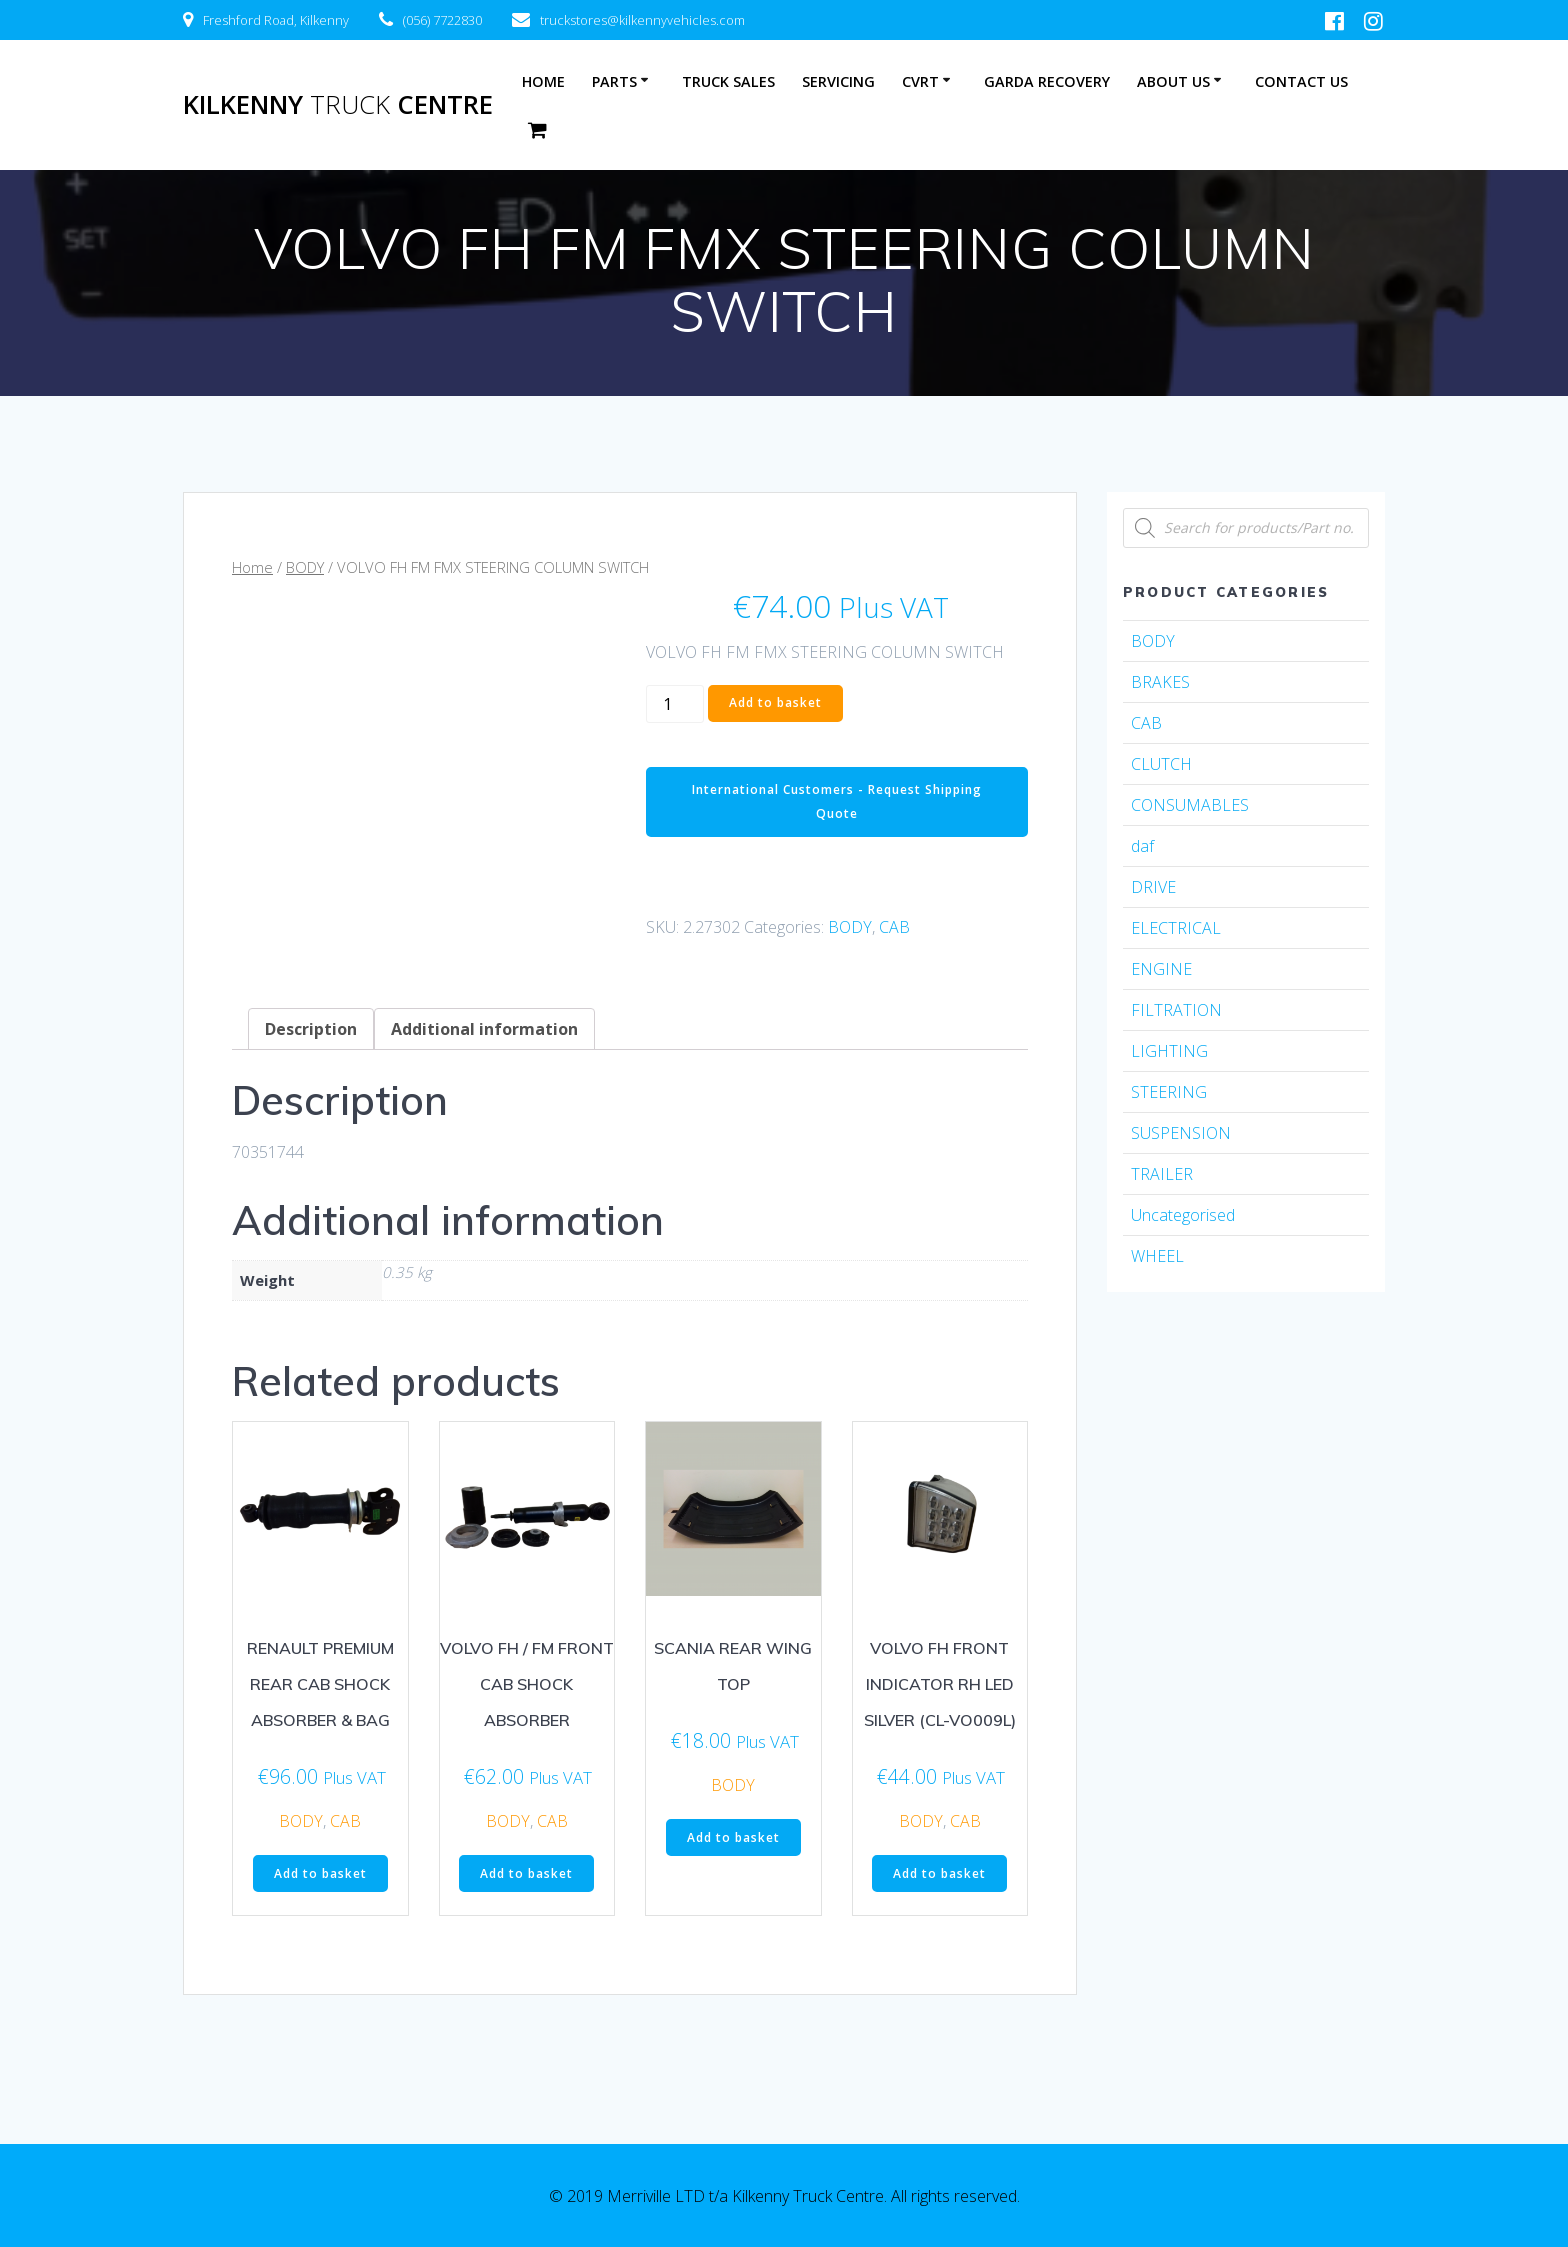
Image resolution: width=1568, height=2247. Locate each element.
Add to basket (775, 702)
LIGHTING (1169, 1051)
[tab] (311, 1029)
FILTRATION (1176, 1010)
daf (1142, 846)
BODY (305, 567)
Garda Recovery (1047, 81)
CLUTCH (1161, 764)
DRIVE (1153, 887)
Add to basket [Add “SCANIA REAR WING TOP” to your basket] (733, 1837)
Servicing (838, 81)
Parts (614, 81)
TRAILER (1162, 1174)
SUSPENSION (1181, 1133)
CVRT (920, 81)
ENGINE (1161, 969)
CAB (894, 927)
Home (543, 81)
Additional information (484, 1029)
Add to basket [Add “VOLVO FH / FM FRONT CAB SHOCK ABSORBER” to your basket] (526, 1873)
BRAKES (1160, 682)
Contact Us (1301, 81)
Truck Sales (728, 81)
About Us (1173, 81)
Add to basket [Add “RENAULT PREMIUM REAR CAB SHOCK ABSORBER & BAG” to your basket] (320, 1873)
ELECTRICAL (1176, 928)
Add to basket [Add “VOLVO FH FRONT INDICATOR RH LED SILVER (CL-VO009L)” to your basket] (939, 1873)
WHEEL (1157, 1256)
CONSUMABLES (1190, 805)
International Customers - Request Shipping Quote (837, 801)
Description (311, 1029)
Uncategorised (1183, 1215)
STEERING (1169, 1092)
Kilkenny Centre (338, 105)
